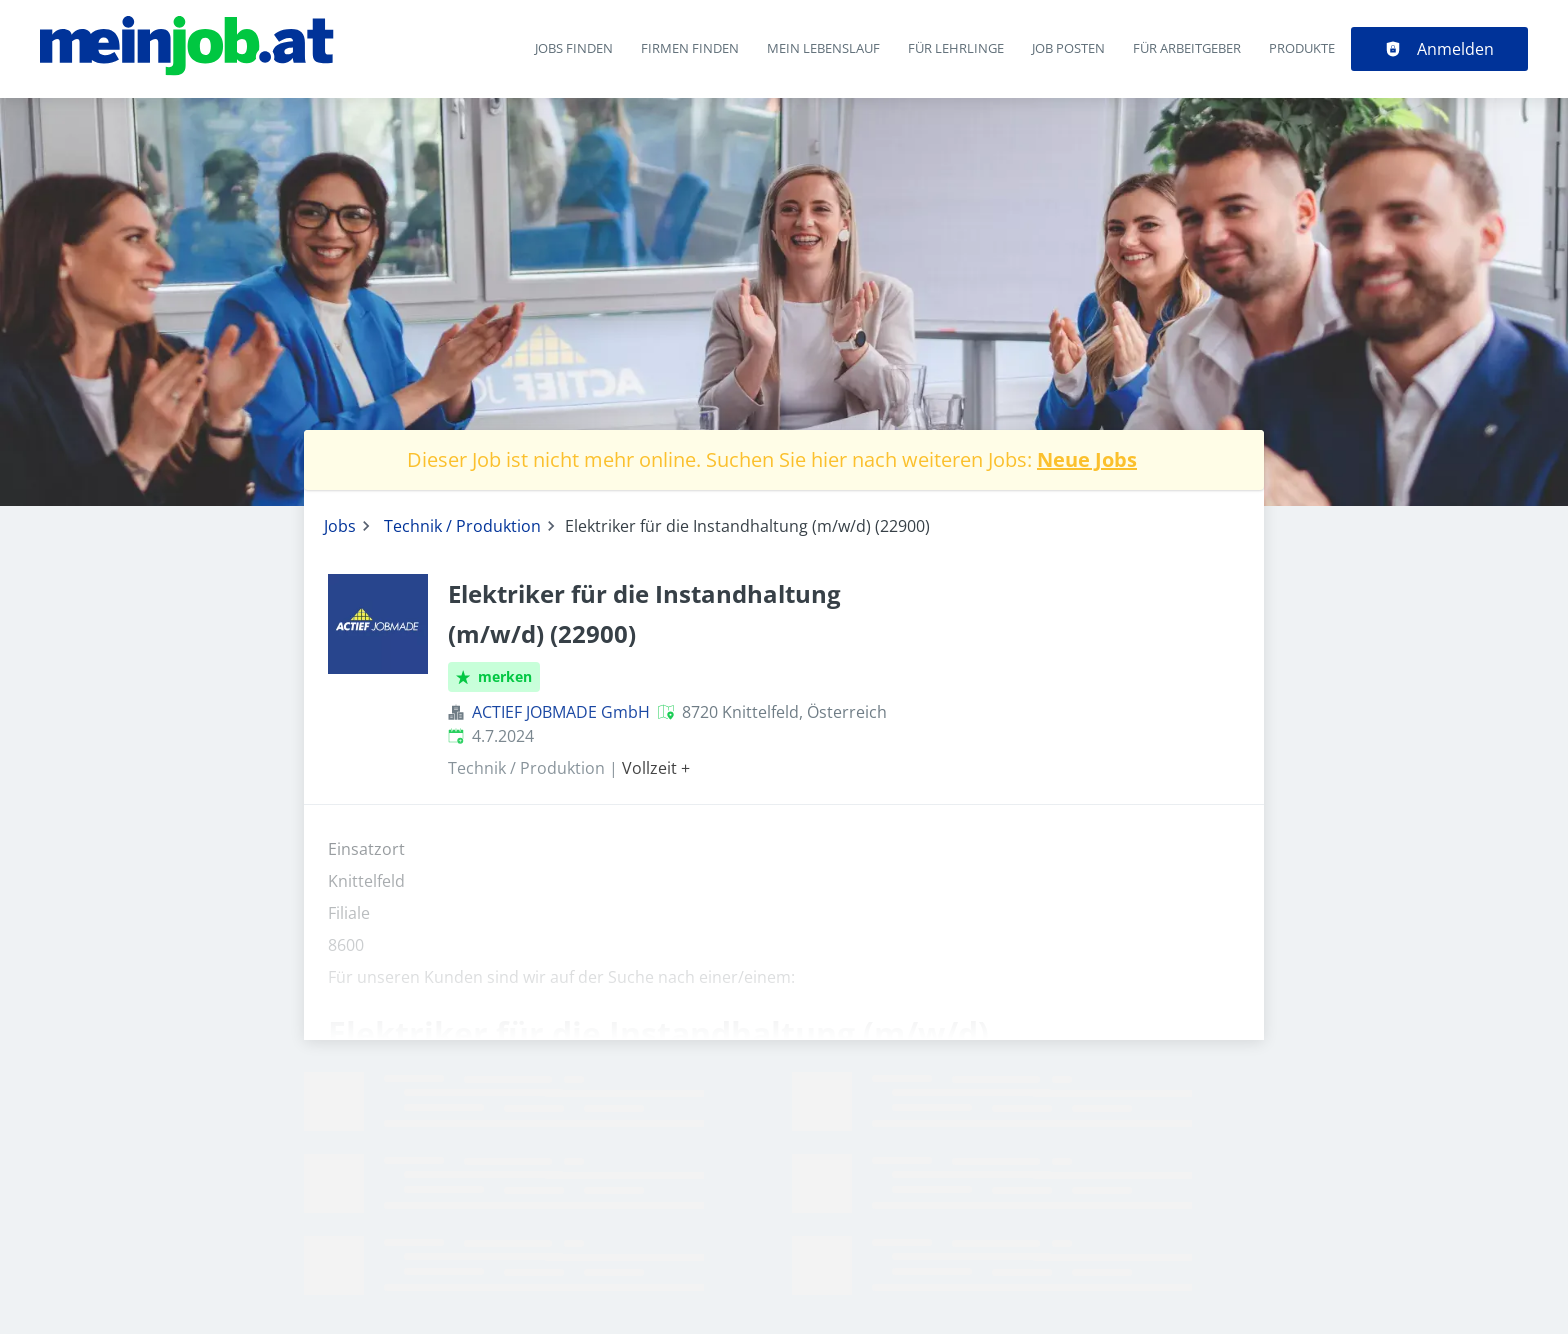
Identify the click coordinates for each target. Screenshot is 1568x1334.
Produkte (1302, 48)
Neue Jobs (1087, 459)
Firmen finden (690, 48)
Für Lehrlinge (956, 48)
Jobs (340, 526)
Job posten (1068, 48)
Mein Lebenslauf (823, 48)
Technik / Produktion (462, 526)
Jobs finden (574, 48)
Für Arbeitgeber (1187, 48)
